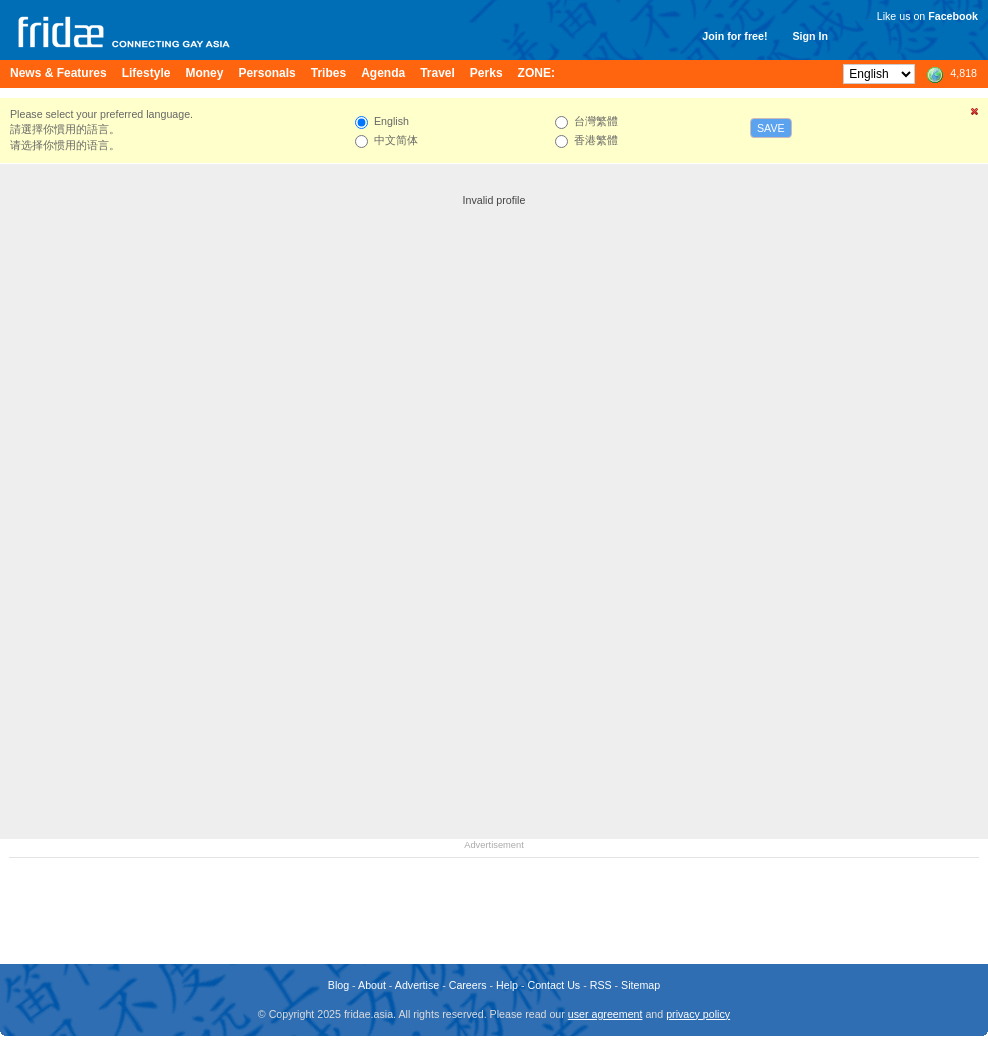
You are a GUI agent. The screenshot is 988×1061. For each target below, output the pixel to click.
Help (507, 985)
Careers (468, 985)
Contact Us (553, 985)
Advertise (417, 985)
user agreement (605, 1014)
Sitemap (640, 985)
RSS (601, 985)
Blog (338, 985)
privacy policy (698, 1014)
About (372, 985)
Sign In (810, 36)
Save (771, 128)
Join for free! (734, 36)
